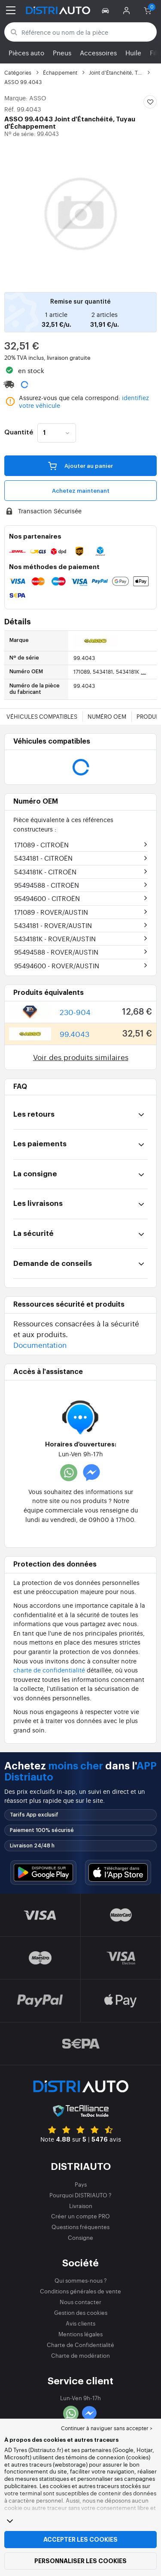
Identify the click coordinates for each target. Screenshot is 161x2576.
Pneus (62, 52)
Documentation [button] (40, 1345)
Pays (81, 2184)
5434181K (45, 871)
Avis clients (80, 2323)
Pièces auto (26, 52)
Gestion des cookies (80, 2312)
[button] (106, 10)
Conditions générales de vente (80, 2291)
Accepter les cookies (80, 2540)
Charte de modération (80, 2355)
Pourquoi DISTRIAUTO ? (80, 2195)
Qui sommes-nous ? (81, 2280)
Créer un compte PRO (80, 2216)
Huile (133, 52)
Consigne (80, 2237)
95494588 (46, 884)
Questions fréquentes (80, 2226)
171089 (41, 844)
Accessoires (98, 52)
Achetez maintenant (80, 491)
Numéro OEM (107, 716)
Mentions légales (80, 2334)
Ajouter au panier (80, 465)
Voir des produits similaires (80, 1057)
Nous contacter (80, 2301)
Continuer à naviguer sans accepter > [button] (106, 2428)
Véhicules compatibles (41, 716)
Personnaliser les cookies (80, 2561)
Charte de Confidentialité (80, 2344)
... (143, 671)
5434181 (43, 857)
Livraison (80, 2205)
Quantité (18, 433)
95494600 (47, 898)
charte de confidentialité (49, 1670)
